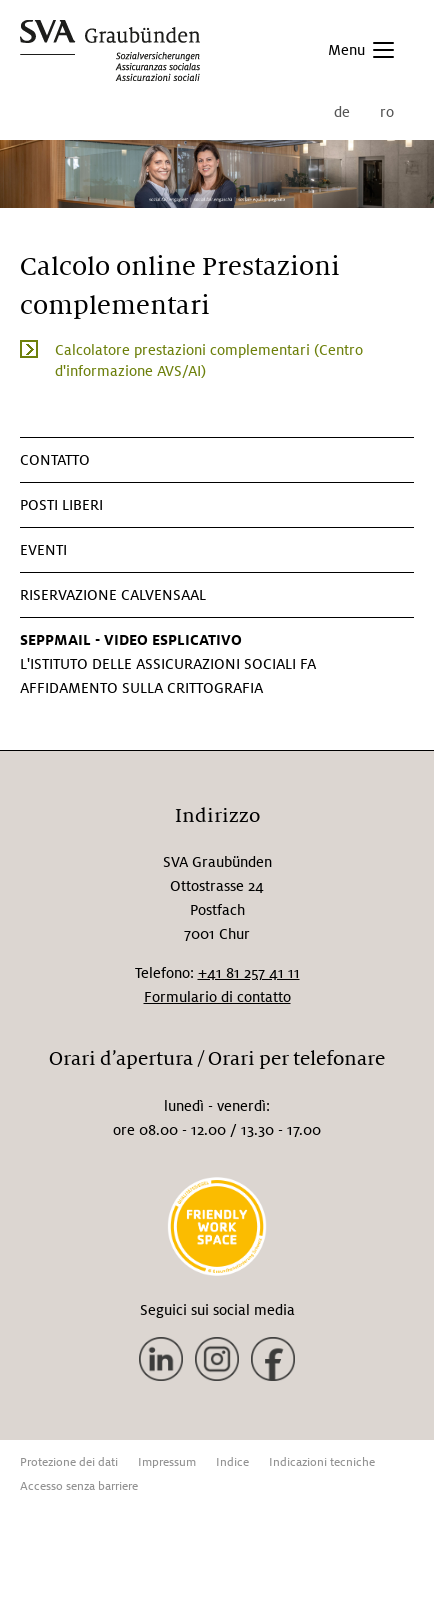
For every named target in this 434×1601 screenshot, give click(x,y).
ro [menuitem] (387, 112)
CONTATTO (55, 460)
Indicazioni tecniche (322, 1462)
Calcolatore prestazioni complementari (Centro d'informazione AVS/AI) (209, 360)
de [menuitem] (342, 112)
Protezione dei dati (69, 1462)
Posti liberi (61, 505)
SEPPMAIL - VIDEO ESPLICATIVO (131, 640)
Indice (232, 1462)
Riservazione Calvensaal (113, 595)
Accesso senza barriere (79, 1486)
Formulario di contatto (217, 997)
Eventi (43, 550)
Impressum (167, 1462)
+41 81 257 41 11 (249, 973)
